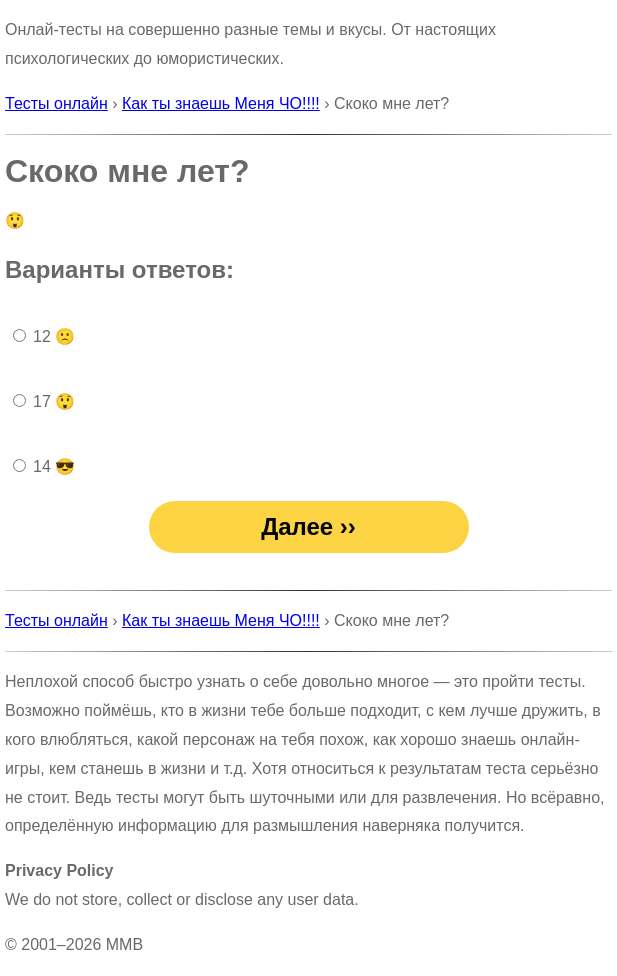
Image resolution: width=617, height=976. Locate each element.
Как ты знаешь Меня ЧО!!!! (221, 103)
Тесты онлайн (56, 103)
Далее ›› (308, 526)
